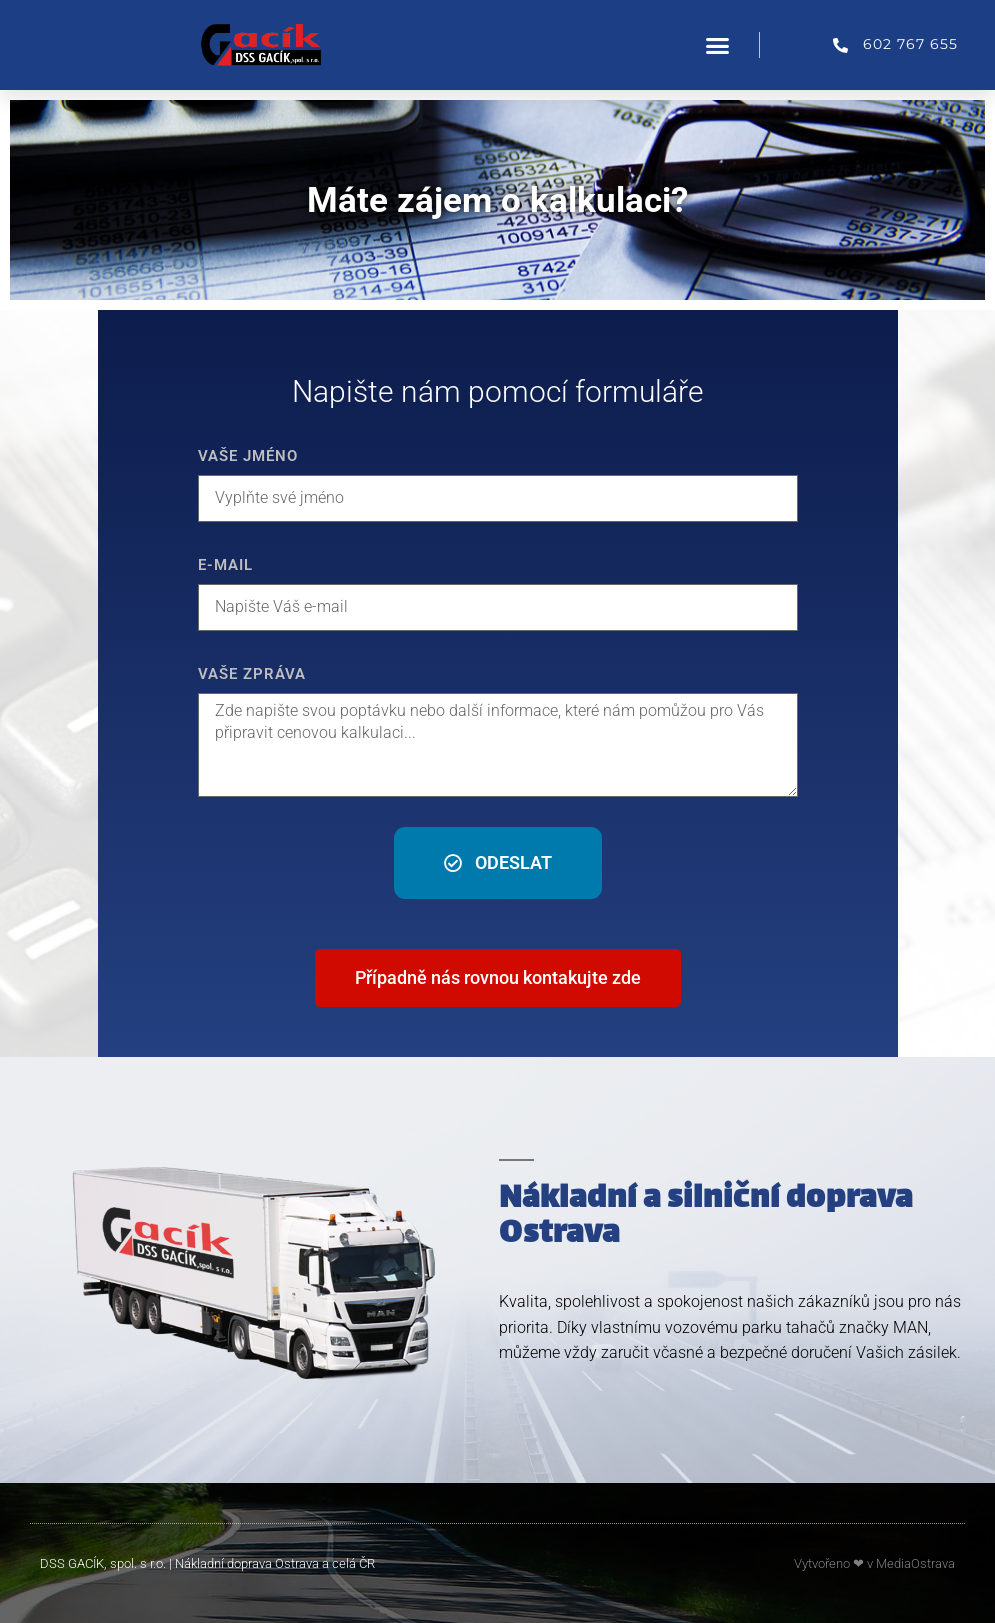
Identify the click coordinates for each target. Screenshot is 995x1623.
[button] (718, 45)
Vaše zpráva (252, 674)
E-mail (225, 565)
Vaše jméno (248, 456)
